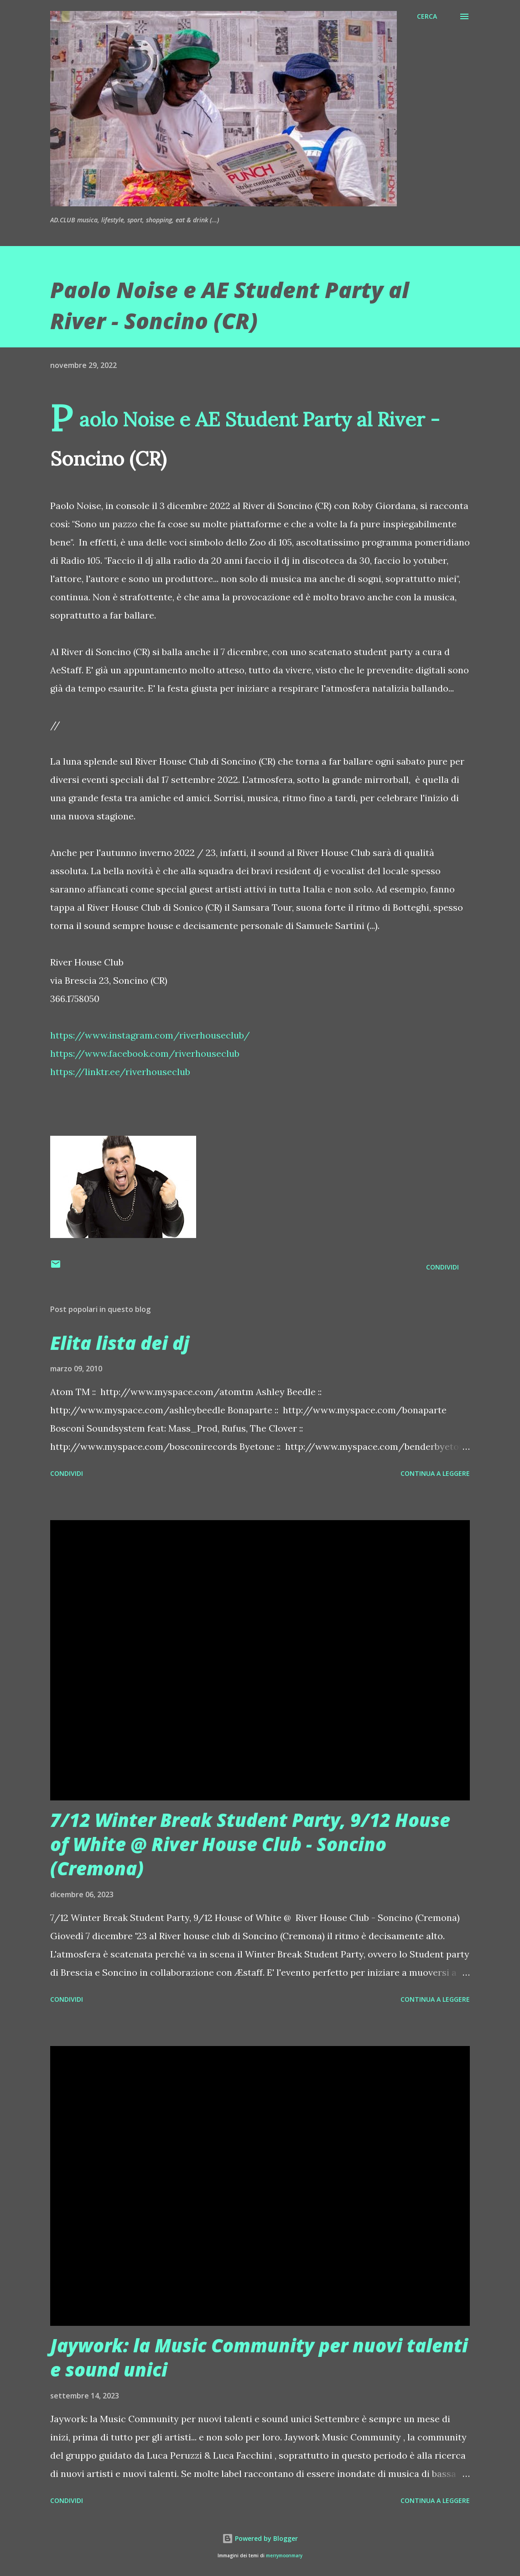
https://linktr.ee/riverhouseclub (120, 1071)
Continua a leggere (435, 1473)
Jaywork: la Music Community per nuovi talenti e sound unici (259, 2357)
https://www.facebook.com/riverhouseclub (144, 1053)
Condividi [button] (442, 1267)
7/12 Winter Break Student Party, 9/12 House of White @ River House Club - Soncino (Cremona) (250, 1844)
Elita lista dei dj (119, 1342)
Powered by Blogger (260, 2538)
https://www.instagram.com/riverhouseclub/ (150, 1035)
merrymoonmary (284, 2556)
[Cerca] (427, 16)
